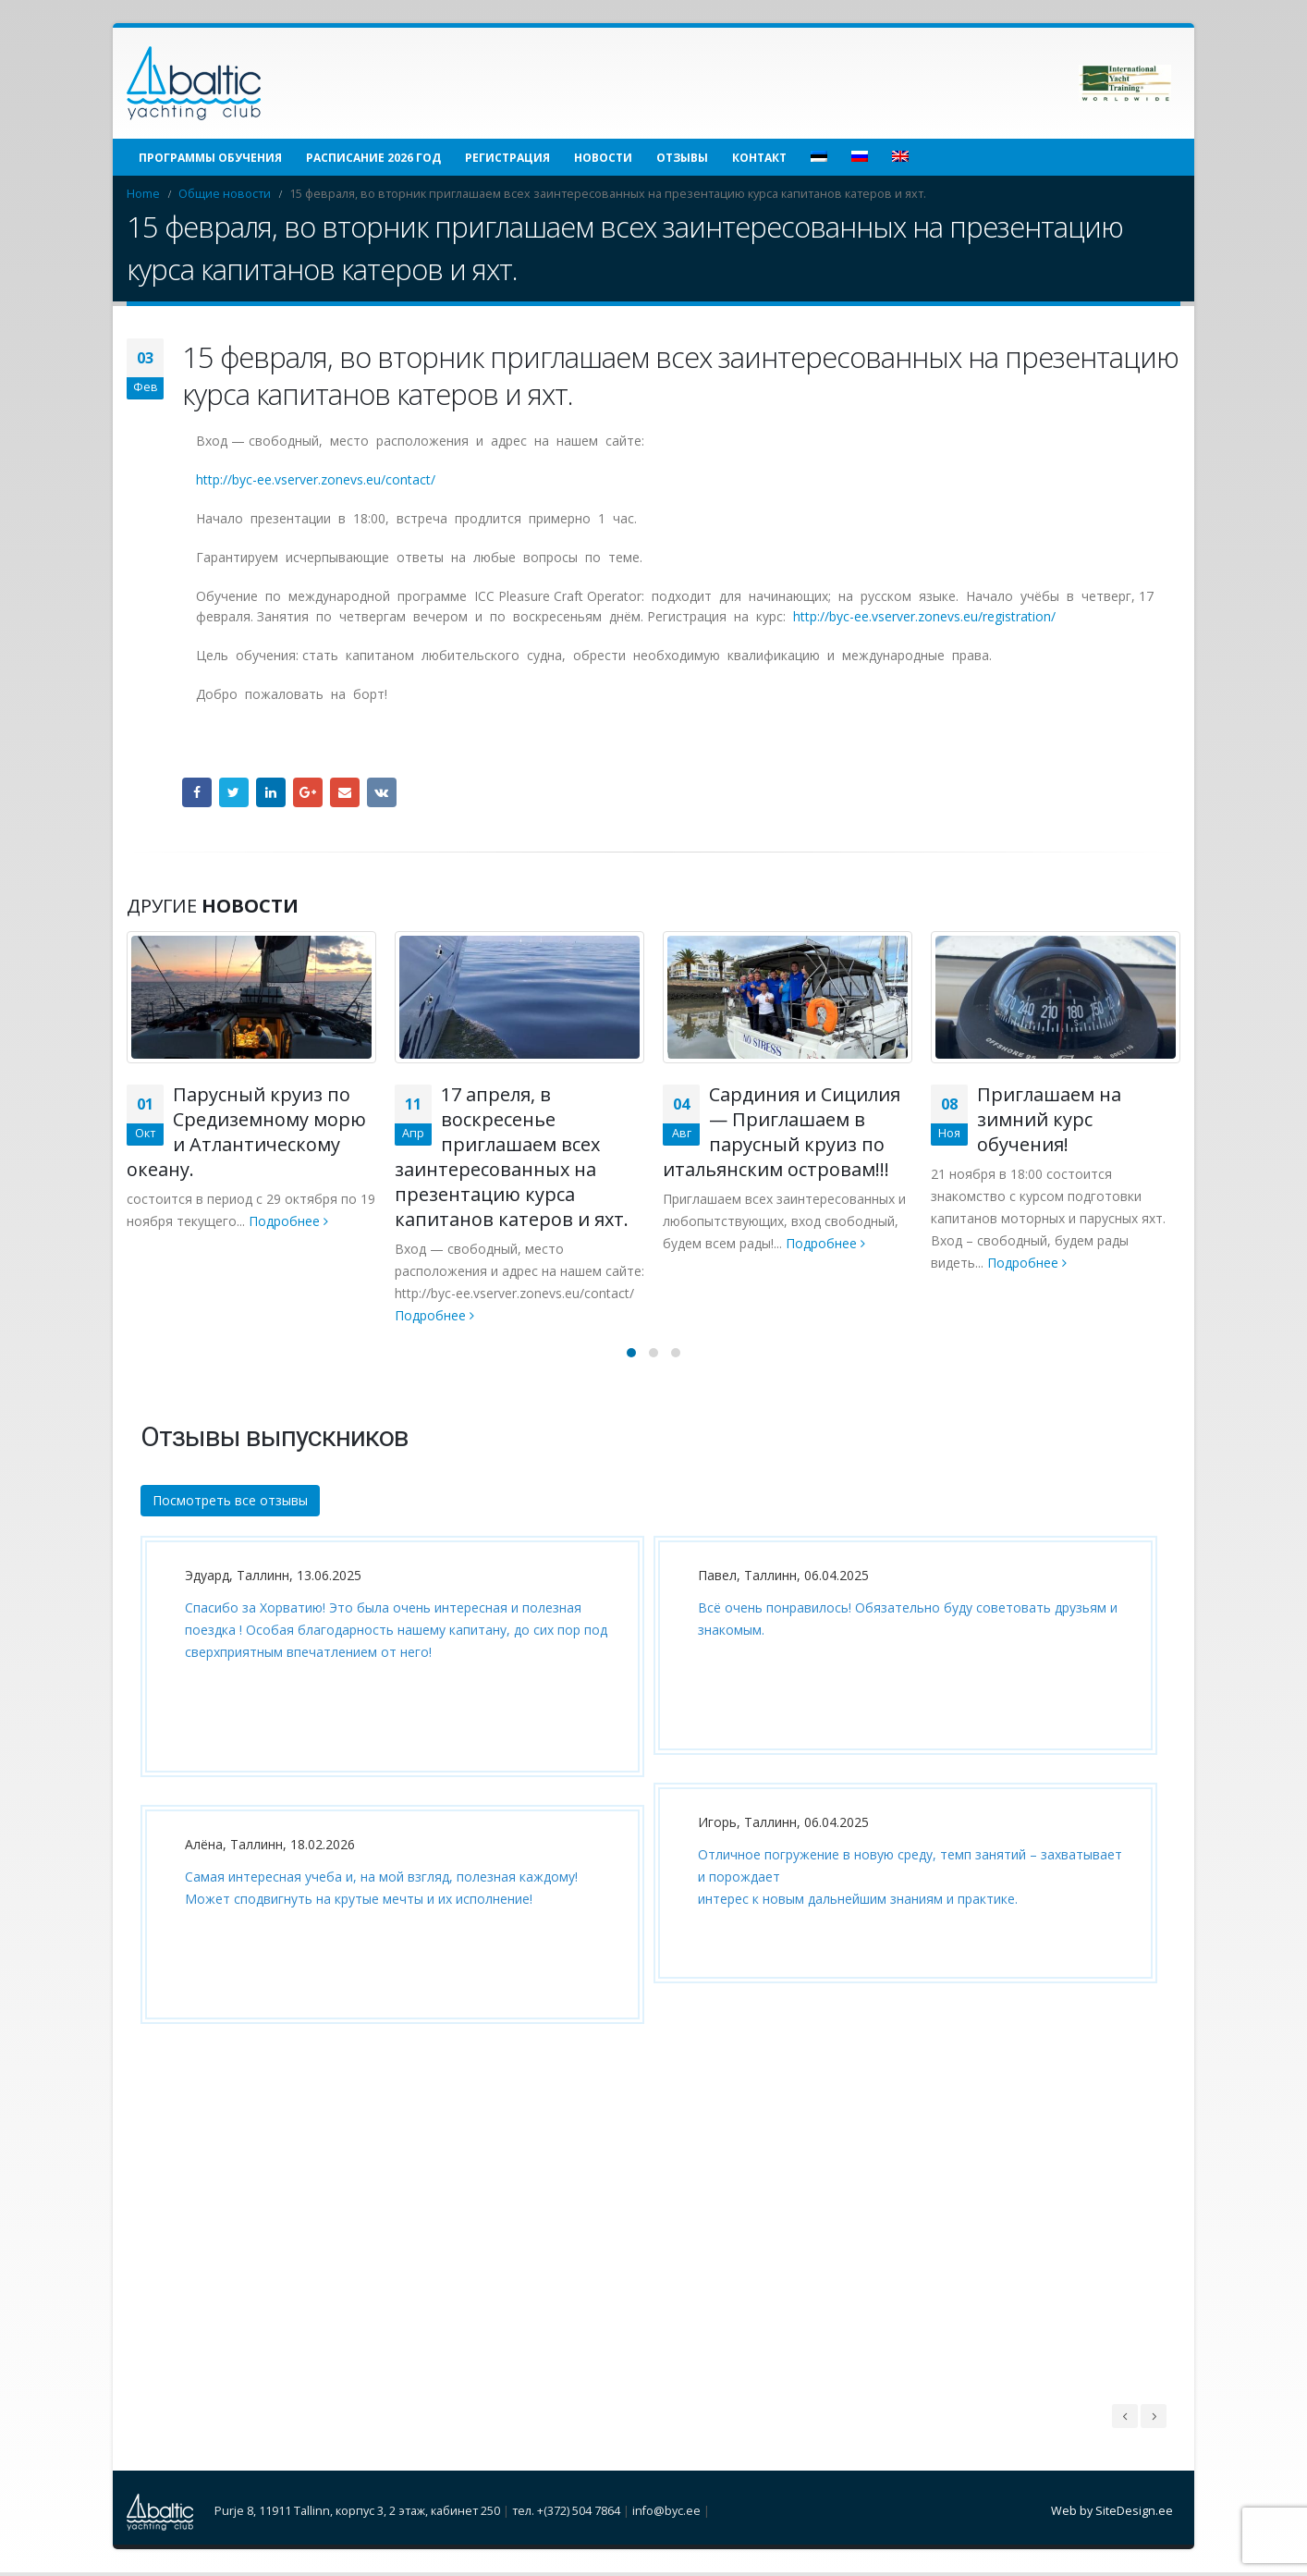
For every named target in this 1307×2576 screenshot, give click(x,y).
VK (382, 792)
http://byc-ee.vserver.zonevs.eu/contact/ (315, 479)
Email (345, 792)
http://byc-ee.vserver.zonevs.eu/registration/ (924, 616)
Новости (603, 158)
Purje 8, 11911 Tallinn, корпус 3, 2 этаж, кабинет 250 (357, 2513)
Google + (308, 792)
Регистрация (507, 158)
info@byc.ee (666, 2513)
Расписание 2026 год (373, 158)
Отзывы (682, 158)
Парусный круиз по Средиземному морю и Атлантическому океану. (246, 1132)
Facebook (197, 792)
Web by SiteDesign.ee (1112, 2513)
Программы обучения (210, 158)
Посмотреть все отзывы (230, 1502)
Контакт (759, 158)
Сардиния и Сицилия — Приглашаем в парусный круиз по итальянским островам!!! (781, 1132)
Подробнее (288, 1221)
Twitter (234, 792)
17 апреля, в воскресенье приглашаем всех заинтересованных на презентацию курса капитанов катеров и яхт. (512, 1157)
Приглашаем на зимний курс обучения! (1049, 1119)
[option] (387, 1797)
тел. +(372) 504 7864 (566, 2513)
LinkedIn (271, 792)
